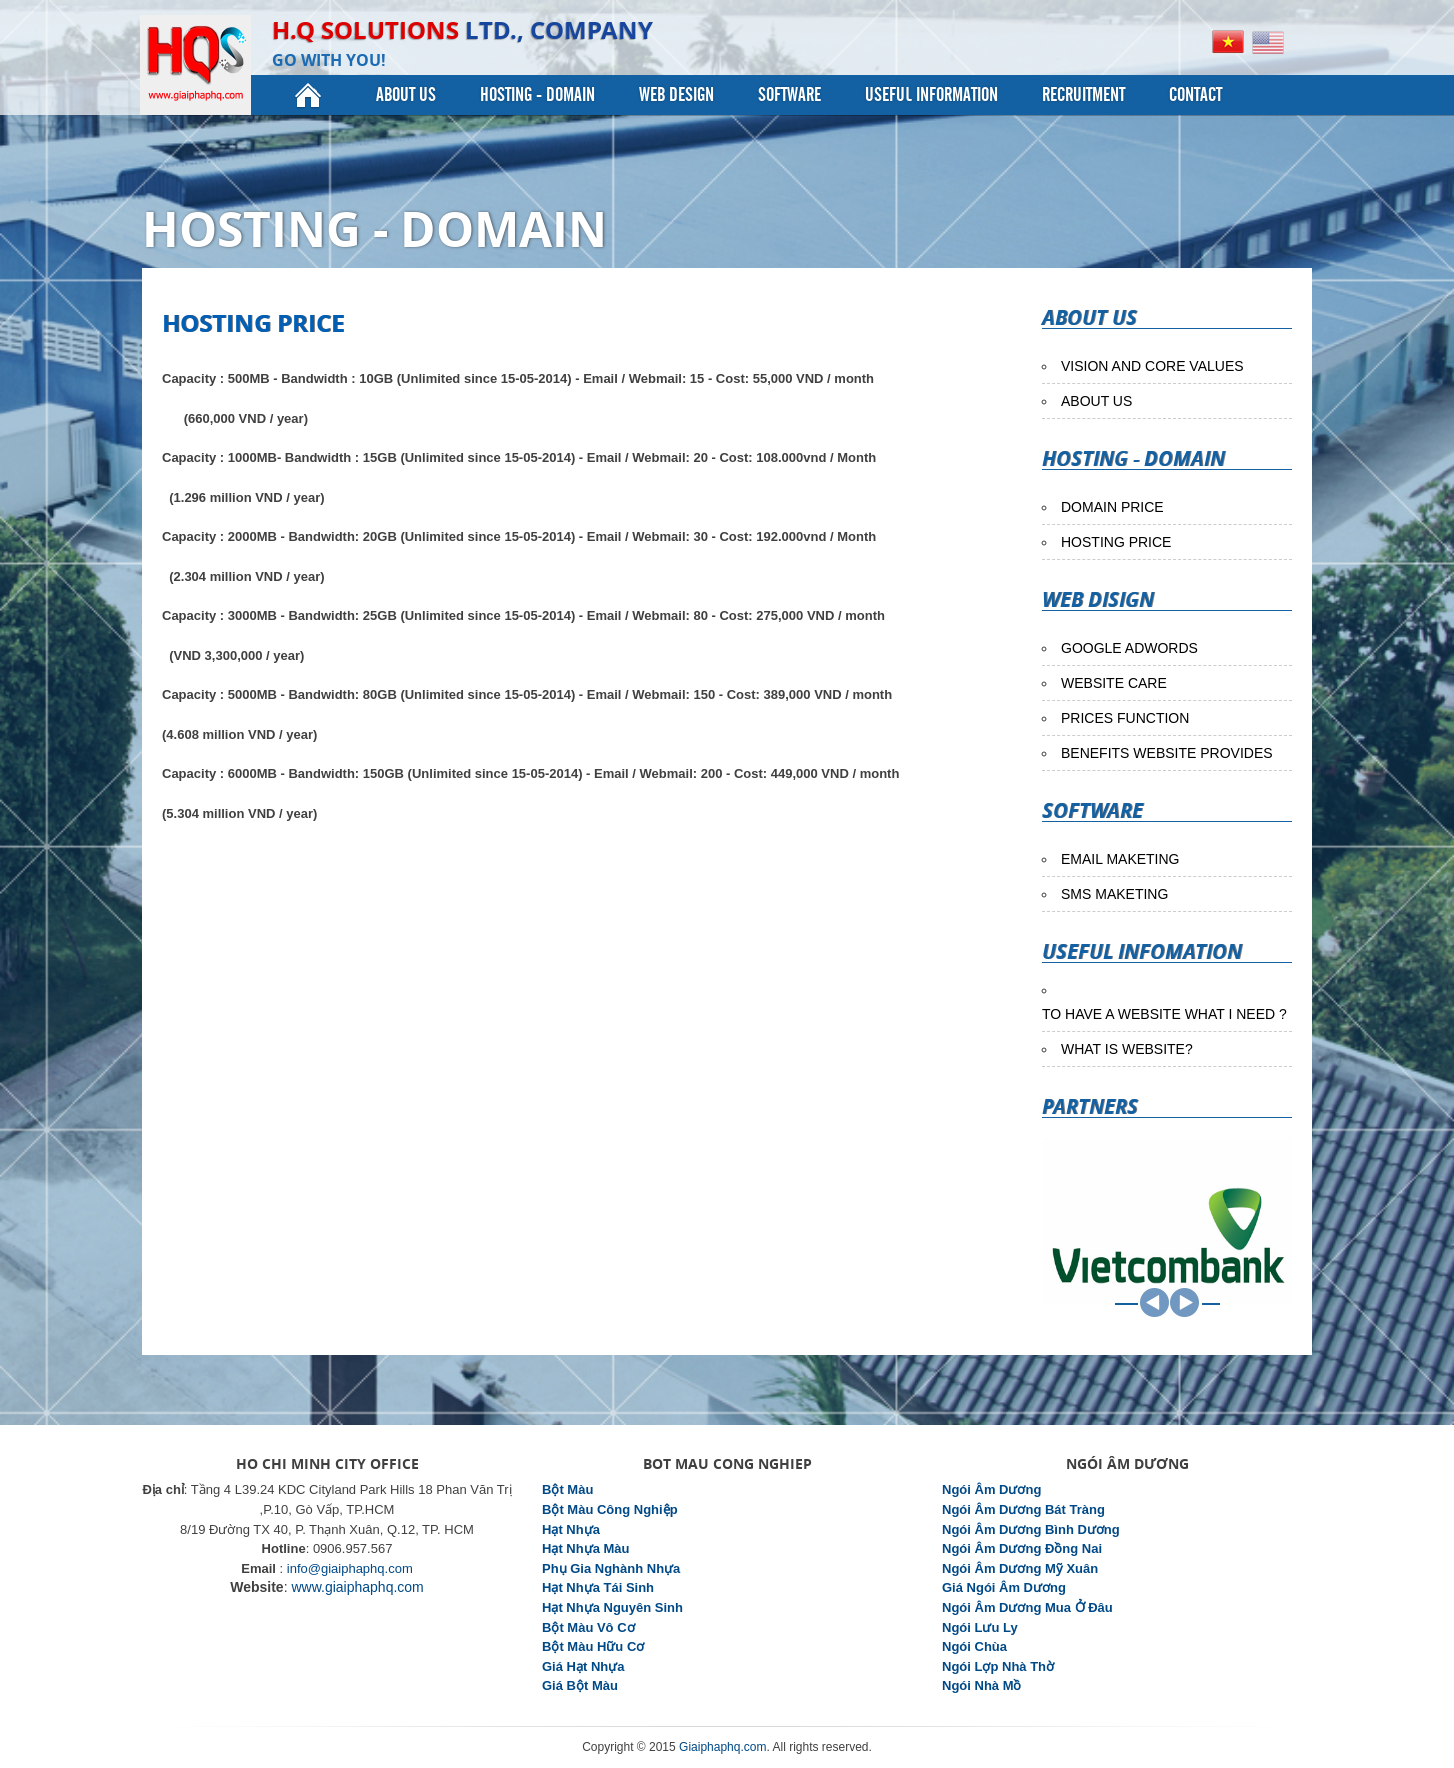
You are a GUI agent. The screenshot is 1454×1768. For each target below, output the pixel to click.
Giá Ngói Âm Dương (1004, 1587)
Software (789, 95)
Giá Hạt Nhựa (583, 1666)
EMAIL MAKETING (1120, 859)
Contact (1195, 95)
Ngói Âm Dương (991, 1489)
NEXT (1184, 1302)
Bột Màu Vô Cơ (588, 1627)
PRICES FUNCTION (1125, 718)
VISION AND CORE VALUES (1152, 366)
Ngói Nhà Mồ (982, 1685)
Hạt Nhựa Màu (586, 1548)
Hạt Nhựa (571, 1529)
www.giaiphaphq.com (357, 1587)
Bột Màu (567, 1489)
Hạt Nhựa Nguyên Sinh (612, 1607)
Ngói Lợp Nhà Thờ (998, 1666)
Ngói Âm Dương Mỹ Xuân (1020, 1568)
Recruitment (1083, 95)
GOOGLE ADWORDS (1129, 648)
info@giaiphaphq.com (350, 1568)
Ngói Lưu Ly (980, 1627)
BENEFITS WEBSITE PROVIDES (1167, 753)
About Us (406, 95)
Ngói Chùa (974, 1646)
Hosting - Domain (537, 95)
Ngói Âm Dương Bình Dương (1031, 1529)
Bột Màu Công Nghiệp (610, 1509)
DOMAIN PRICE (1112, 507)
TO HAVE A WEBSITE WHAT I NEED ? (1164, 1014)
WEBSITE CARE (1114, 683)
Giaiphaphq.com (722, 1747)
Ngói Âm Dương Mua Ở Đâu (1027, 1607)
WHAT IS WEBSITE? (1127, 1049)
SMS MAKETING (1114, 894)
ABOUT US (1096, 401)
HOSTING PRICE (1116, 542)
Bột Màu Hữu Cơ (593, 1646)
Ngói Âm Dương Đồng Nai (1022, 1548)
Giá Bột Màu (580, 1685)
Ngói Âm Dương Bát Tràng (1023, 1509)
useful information (931, 95)
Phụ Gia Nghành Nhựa (611, 1568)
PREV (1154, 1302)
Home (308, 95)
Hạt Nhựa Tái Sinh (598, 1587)
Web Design (676, 95)
